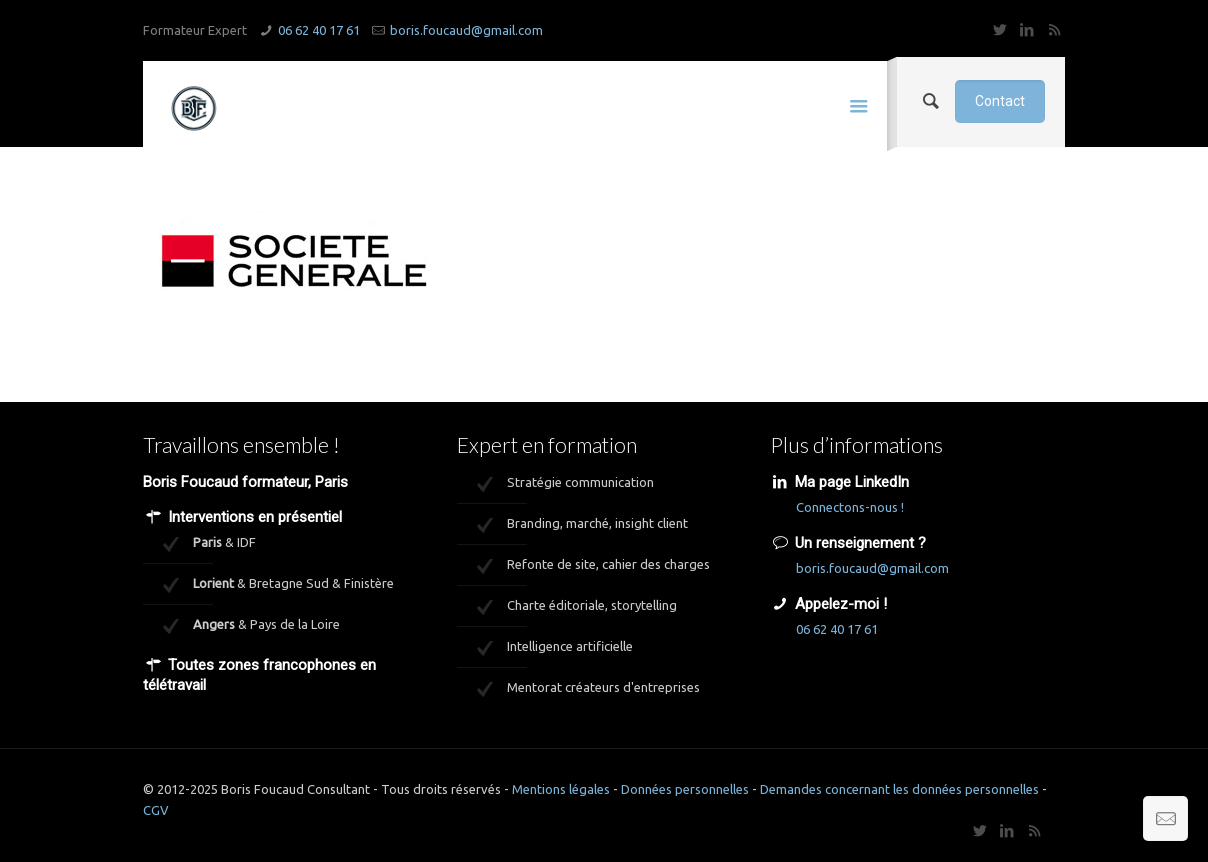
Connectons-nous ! (850, 507)
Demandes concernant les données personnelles (899, 789)
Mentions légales (561, 789)
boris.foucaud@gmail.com (466, 30)
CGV (156, 810)
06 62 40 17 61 (319, 30)
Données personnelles (685, 789)
